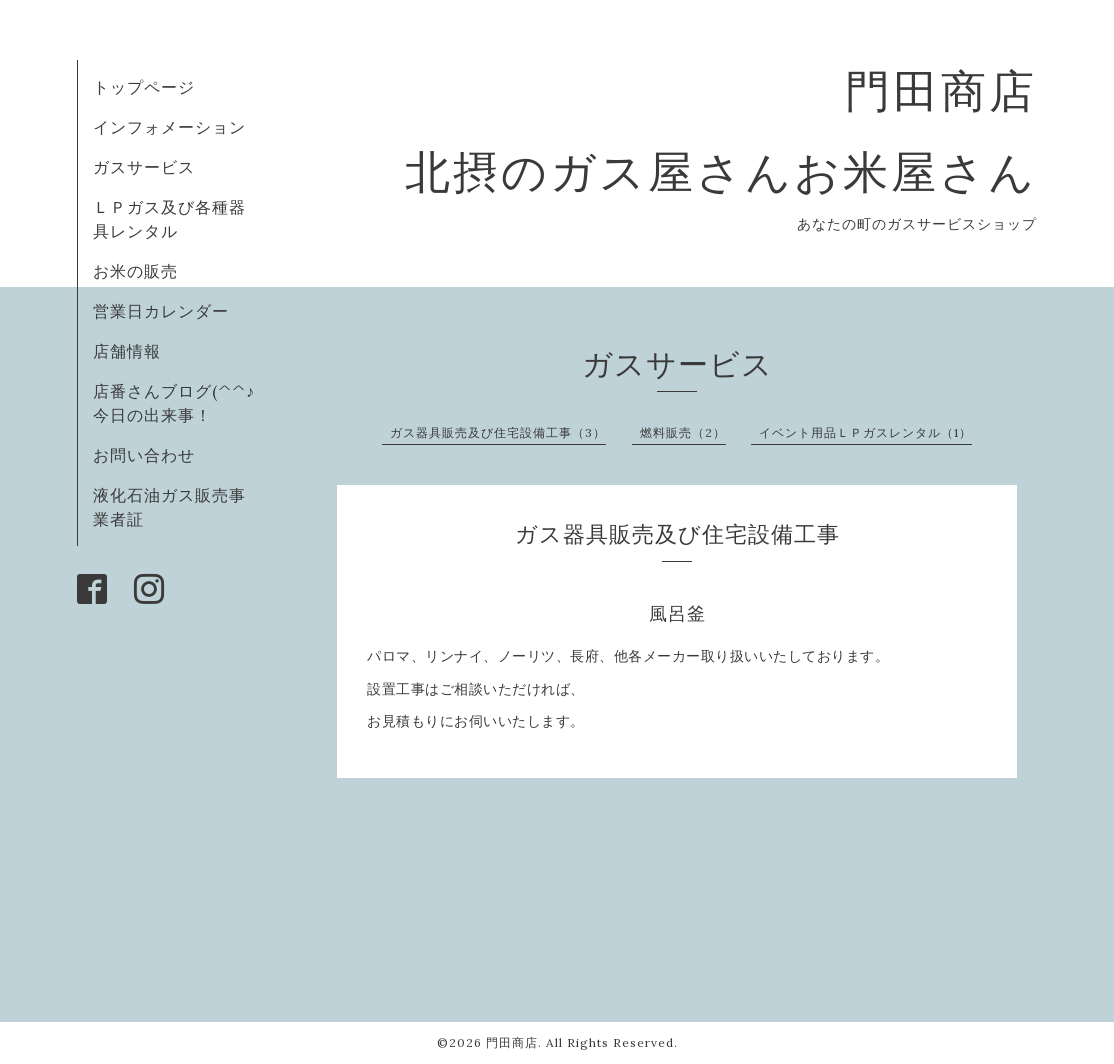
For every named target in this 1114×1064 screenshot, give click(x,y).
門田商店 (512, 1042)
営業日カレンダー (161, 311)
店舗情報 (127, 351)
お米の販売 (135, 271)
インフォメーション (169, 127)
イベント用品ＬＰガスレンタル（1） (865, 432)
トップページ (144, 87)
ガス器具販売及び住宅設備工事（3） (498, 432)
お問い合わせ (144, 455)
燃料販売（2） (683, 432)
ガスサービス (144, 167)
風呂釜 (677, 613)
